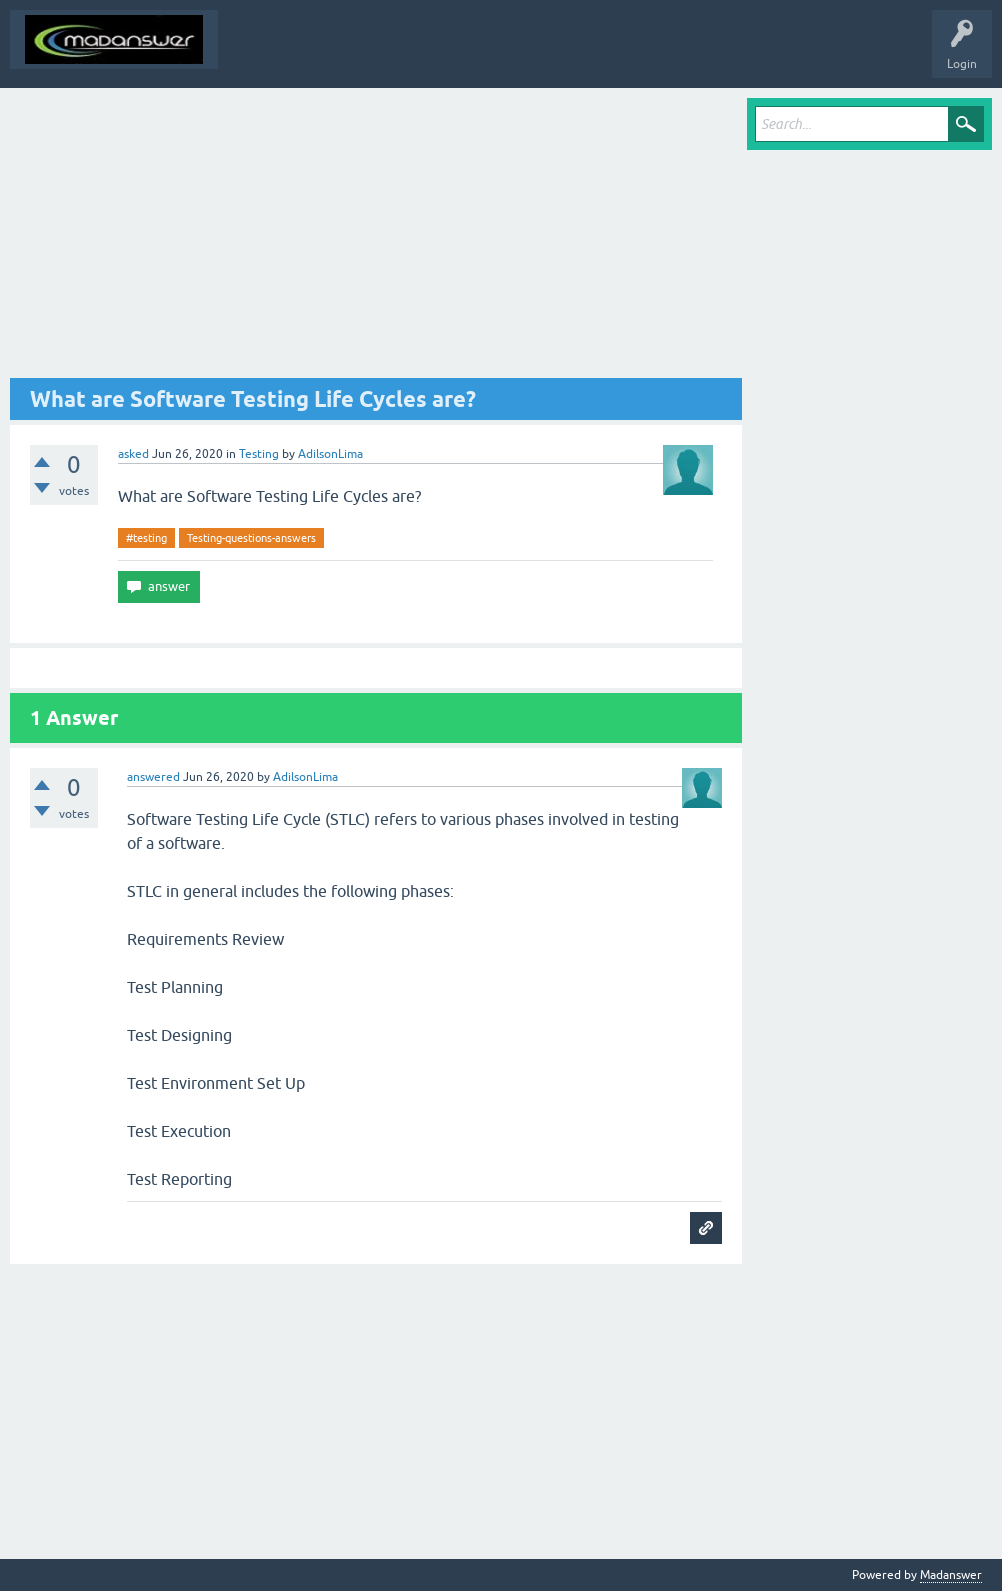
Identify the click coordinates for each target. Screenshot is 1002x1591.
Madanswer (951, 1575)
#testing (146, 538)
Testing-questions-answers (251, 538)
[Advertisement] (376, 238)
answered (153, 777)
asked (133, 454)
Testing (259, 454)
